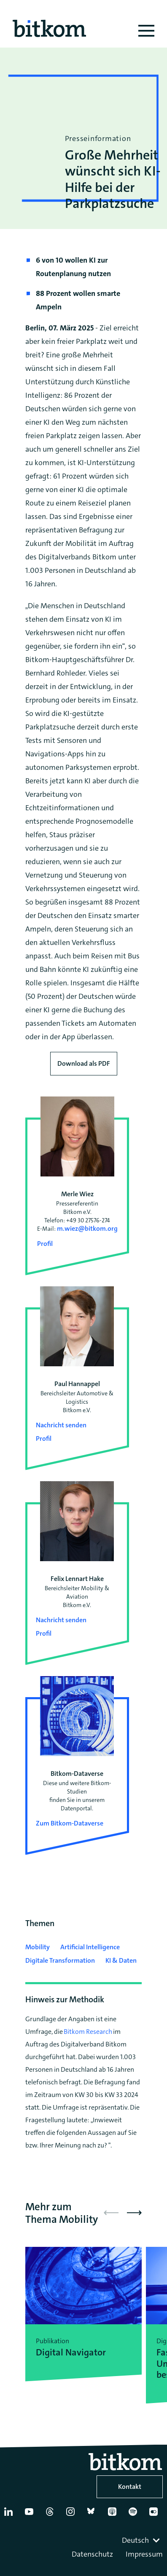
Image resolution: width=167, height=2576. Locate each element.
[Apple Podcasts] (114, 2515)
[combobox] (142, 2540)
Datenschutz (92, 2554)
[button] (134, 2212)
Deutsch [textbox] (135, 2540)
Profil (45, 1243)
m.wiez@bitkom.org (87, 1228)
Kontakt (129, 2486)
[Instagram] (72, 2515)
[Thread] (52, 2515)
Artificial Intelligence (90, 1947)
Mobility (37, 1947)
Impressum (144, 2554)
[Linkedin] (10, 2515)
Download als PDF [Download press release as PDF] (83, 1063)
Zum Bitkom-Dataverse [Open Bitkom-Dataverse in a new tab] (69, 1823)
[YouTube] (31, 2515)
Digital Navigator (71, 2352)
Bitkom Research (88, 2031)
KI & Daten (121, 1960)
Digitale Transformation (60, 1960)
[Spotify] (135, 2515)
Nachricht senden (61, 1425)
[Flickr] (155, 2515)
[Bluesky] (93, 2515)
